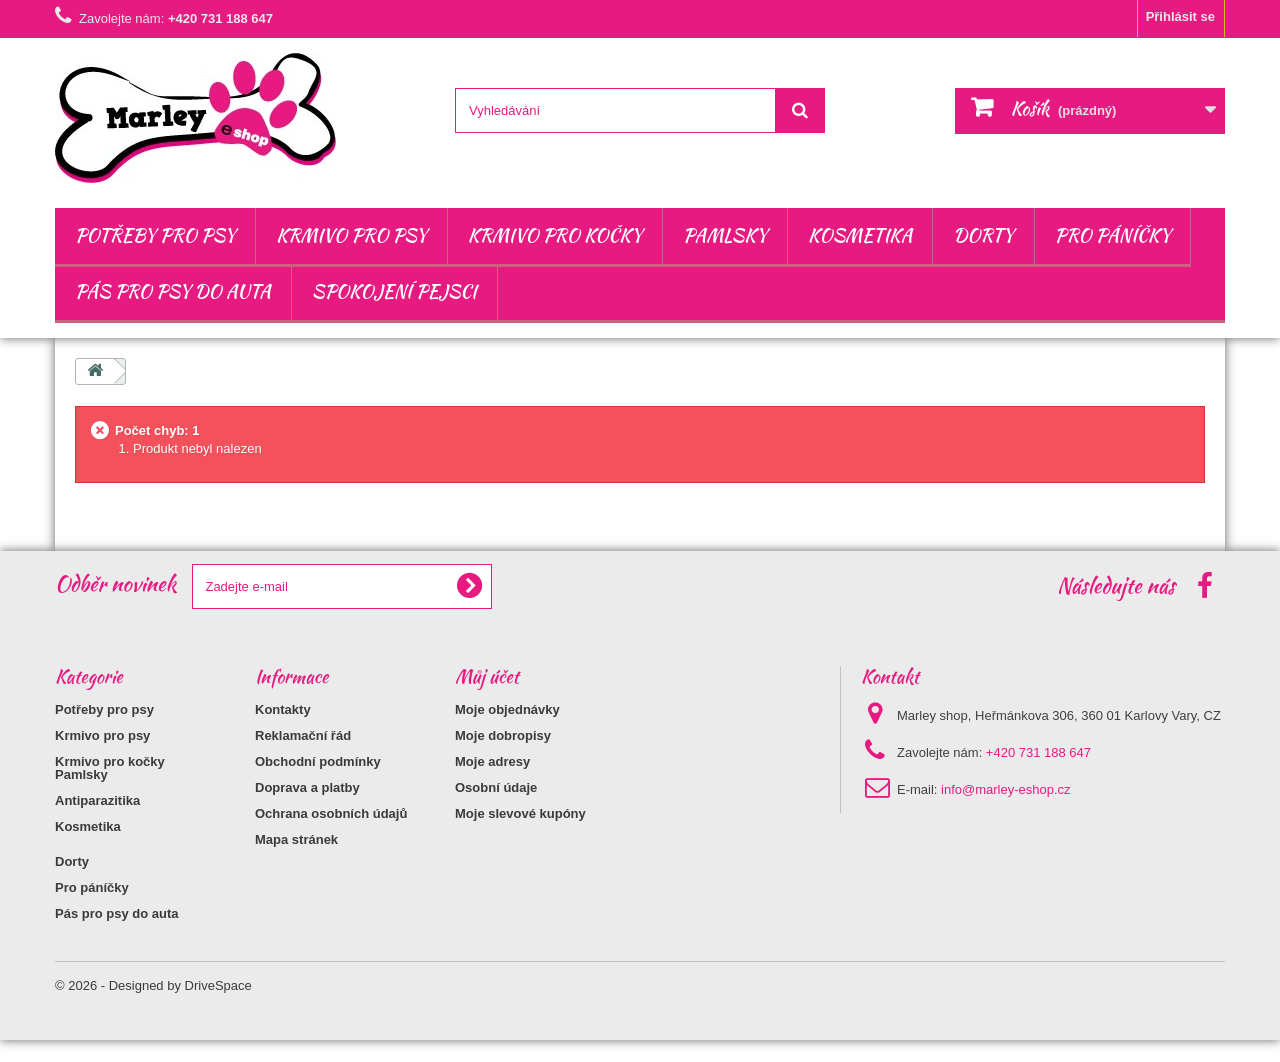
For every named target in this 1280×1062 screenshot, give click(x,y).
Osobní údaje (496, 787)
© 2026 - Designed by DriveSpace (153, 1007)
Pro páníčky (1113, 235)
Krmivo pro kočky (555, 235)
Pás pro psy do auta (173, 291)
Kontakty (283, 709)
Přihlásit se (1180, 16)
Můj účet (487, 676)
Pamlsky (725, 235)
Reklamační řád (303, 735)
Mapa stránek (296, 839)
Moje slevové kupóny (520, 813)
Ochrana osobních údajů (331, 813)
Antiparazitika (97, 822)
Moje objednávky (507, 709)
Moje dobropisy (503, 735)
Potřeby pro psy (155, 235)
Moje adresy (492, 761)
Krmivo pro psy (351, 235)
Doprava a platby (307, 787)
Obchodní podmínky (318, 761)
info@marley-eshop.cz (1006, 789)
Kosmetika (860, 235)
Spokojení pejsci (394, 291)
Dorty (983, 235)
